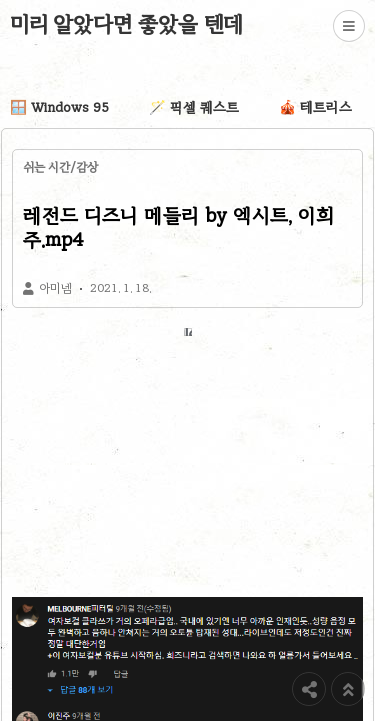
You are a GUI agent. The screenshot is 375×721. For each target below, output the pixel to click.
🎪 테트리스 (315, 107)
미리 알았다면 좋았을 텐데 (126, 24)
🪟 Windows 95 (59, 107)
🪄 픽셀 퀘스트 (194, 107)
